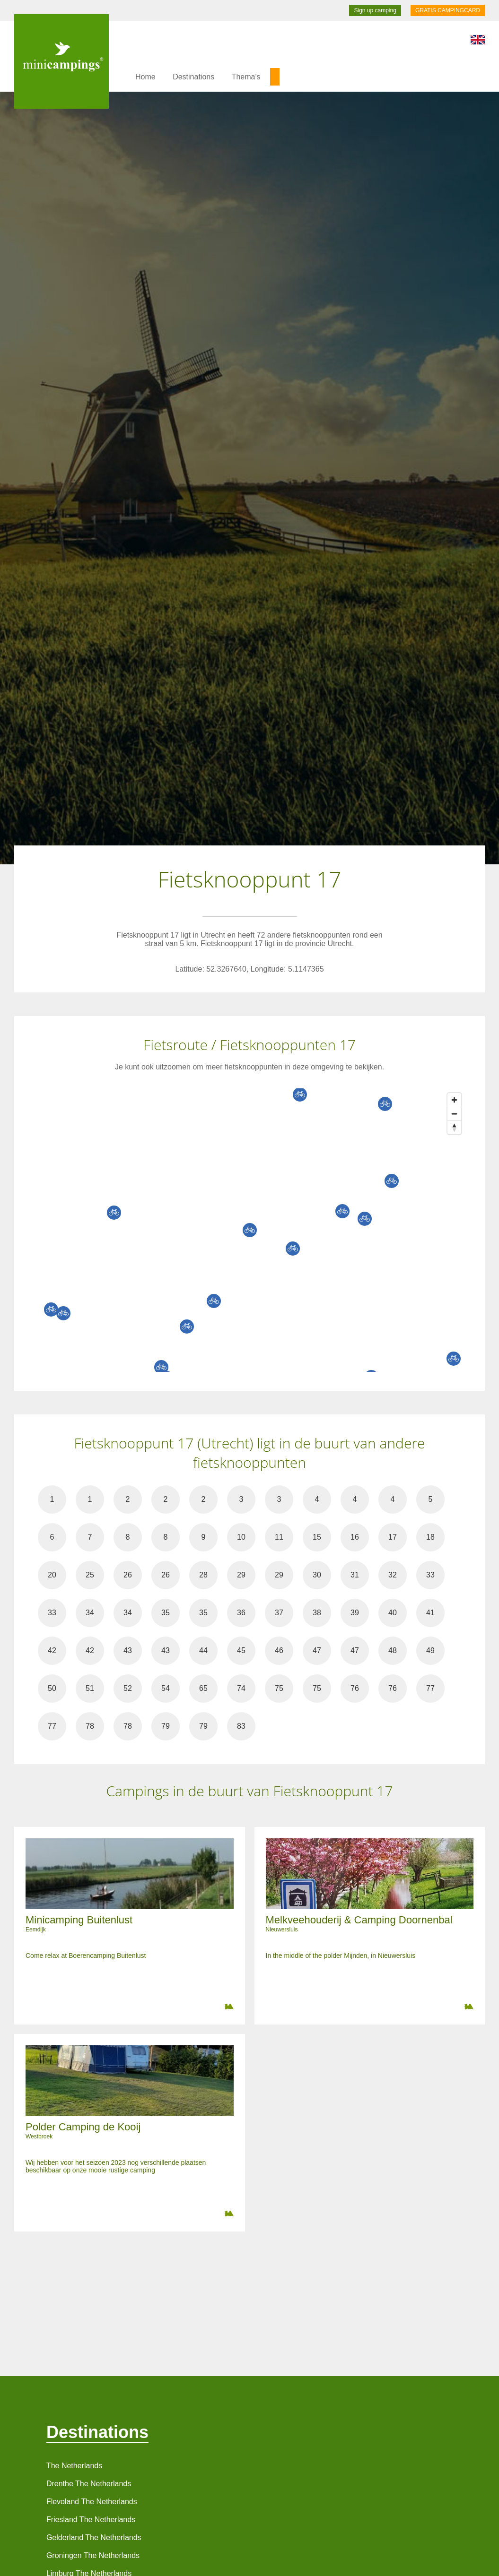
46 (279, 1650)
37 (279, 1613)
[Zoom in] (454, 1100)
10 (241, 1537)
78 (90, 1726)
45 (241, 1650)
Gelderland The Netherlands (93, 2537)
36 (241, 1613)
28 (203, 1575)
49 (430, 1650)
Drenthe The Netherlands (88, 2484)
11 (279, 1537)
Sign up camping (375, 10)
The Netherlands (74, 2466)
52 (127, 1688)
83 (241, 1726)
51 (90, 1688)
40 (392, 1613)
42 (52, 1650)
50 (52, 1688)
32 (392, 1575)
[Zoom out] (454, 1113)
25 (90, 1575)
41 (430, 1613)
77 (430, 1688)
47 (317, 1650)
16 (354, 1537)
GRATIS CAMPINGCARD (447, 10)
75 (279, 1688)
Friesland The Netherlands (90, 2520)
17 (392, 1537)
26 (127, 1575)
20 (52, 1575)
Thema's (246, 77)
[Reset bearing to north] (454, 1127)
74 (241, 1688)
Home (145, 77)
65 (203, 1688)
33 (430, 1575)
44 (203, 1650)
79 (165, 1726)
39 (354, 1613)
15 (317, 1537)
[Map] (259, 1230)
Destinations (193, 77)
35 (165, 1613)
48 (392, 1650)
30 (317, 1575)
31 (354, 1575)
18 (430, 1537)
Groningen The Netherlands (93, 2555)
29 (241, 1575)
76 (354, 1688)
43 (127, 1650)
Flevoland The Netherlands (91, 2502)
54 (165, 1688)
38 (317, 1613)
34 (90, 1613)
